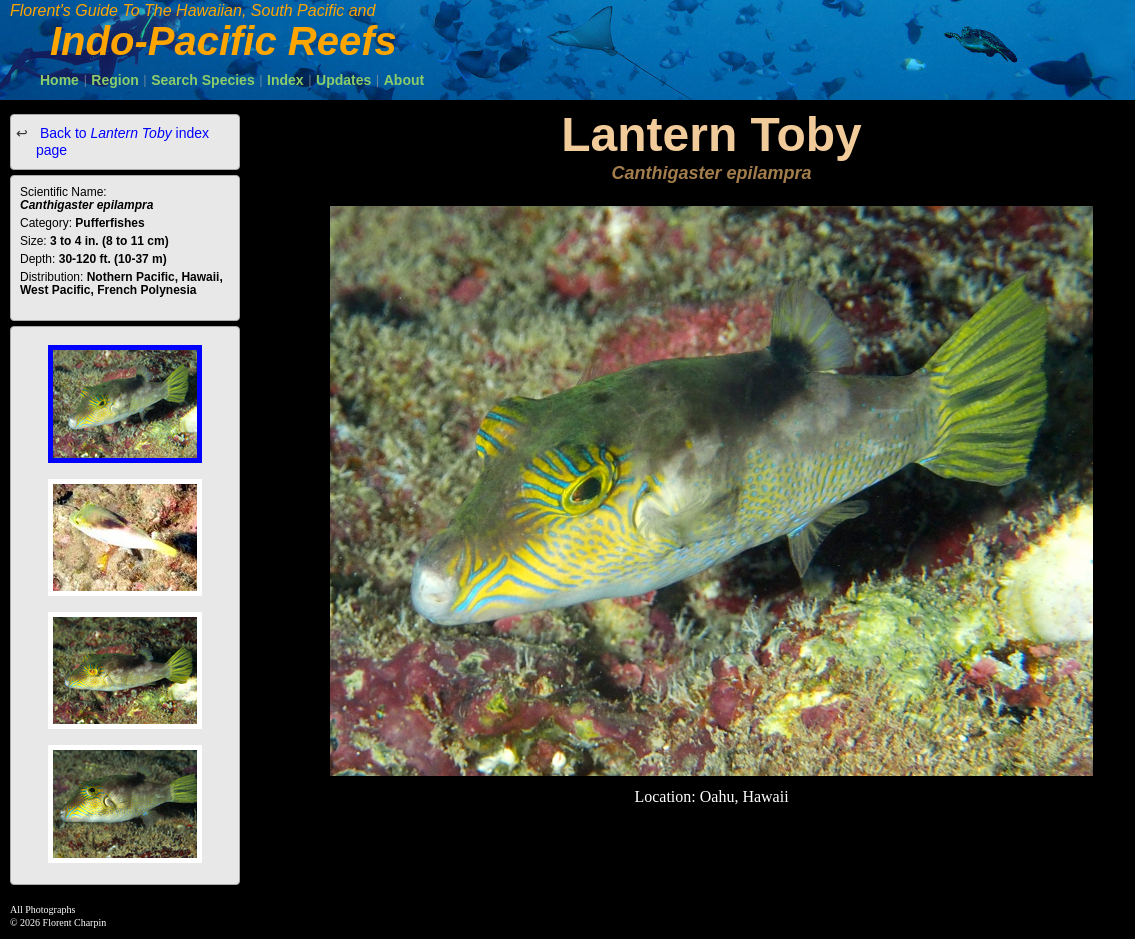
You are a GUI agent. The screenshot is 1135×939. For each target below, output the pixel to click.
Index (285, 80)
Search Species (203, 80)
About (404, 80)
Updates (343, 80)
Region (114, 80)
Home (59, 80)
